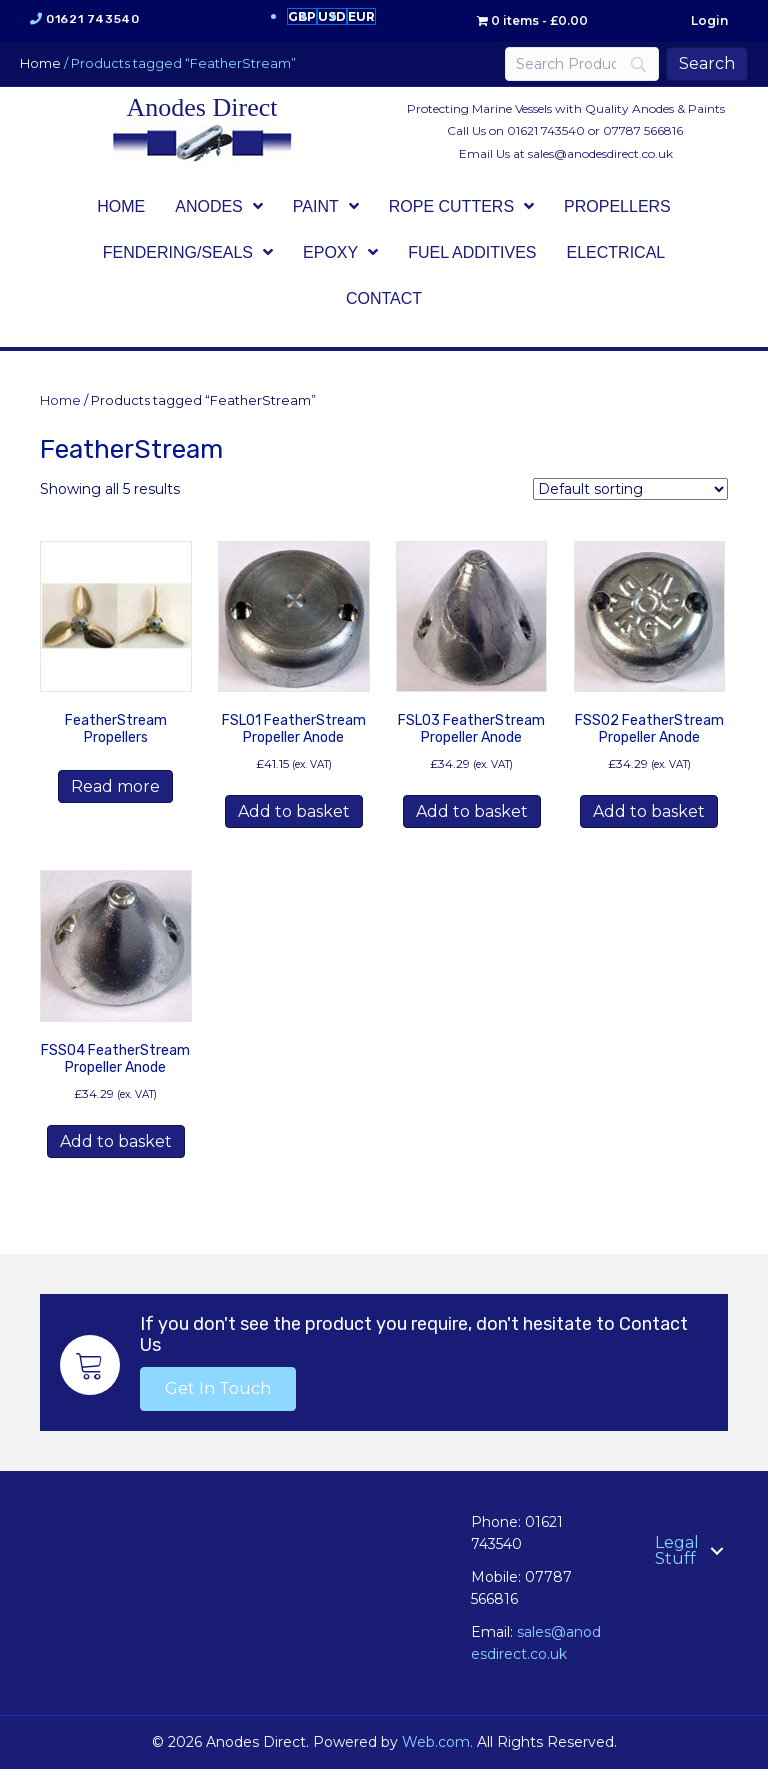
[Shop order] (630, 489)
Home (40, 63)
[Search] (582, 64)
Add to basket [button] (294, 811)
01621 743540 (92, 19)
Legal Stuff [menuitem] (677, 1550)
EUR (361, 16)
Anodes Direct (202, 107)
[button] (218, 1389)
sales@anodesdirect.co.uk (600, 153)
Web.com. (437, 1742)
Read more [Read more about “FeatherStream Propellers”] (115, 786)
